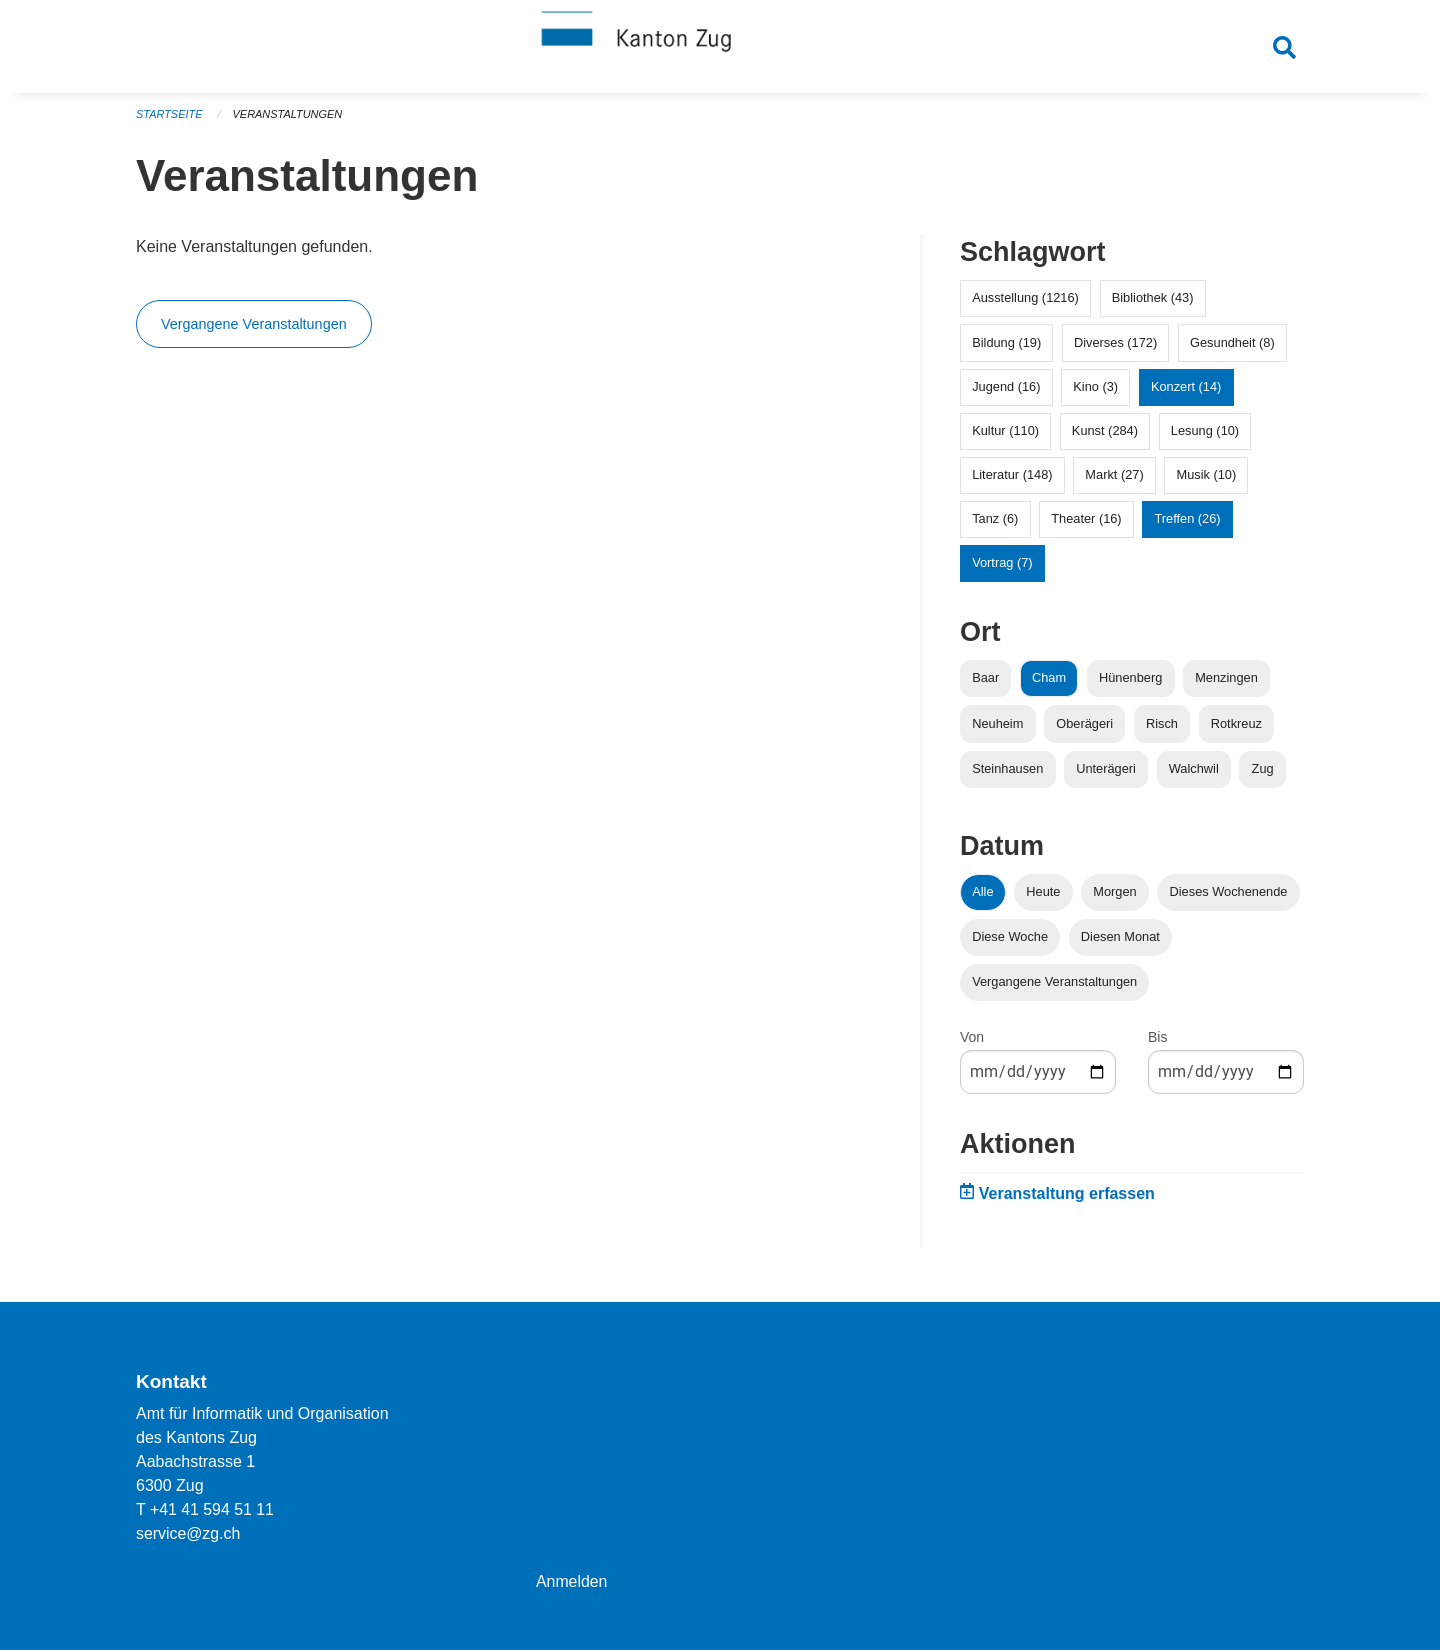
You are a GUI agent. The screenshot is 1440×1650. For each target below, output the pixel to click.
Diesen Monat (1120, 941)
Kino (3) (1095, 391)
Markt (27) (1114, 480)
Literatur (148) (1012, 480)
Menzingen (1226, 683)
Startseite (169, 120)
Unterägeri (1106, 773)
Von (972, 1043)
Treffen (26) (1187, 524)
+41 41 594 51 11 (212, 1509)
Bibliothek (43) (1153, 303)
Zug (1263, 773)
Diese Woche (1010, 941)
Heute (1043, 896)
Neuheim (997, 728)
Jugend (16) (1006, 391)
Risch (1162, 728)
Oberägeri (1084, 728)
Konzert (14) (1186, 391)
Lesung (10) (1205, 435)
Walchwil (1194, 773)
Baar (985, 683)
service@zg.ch (188, 1533)
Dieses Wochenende (1229, 896)
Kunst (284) (1105, 435)
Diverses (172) (1115, 347)
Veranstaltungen (288, 120)
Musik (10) (1207, 480)
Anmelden (572, 1581)
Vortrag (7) (1002, 568)
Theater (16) (1086, 524)
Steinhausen (1007, 773)
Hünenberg (1130, 683)
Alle (982, 896)
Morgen (1114, 896)
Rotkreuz (1236, 728)
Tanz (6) (995, 524)
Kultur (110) (1005, 435)
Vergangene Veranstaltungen (254, 330)
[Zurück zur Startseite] (720, 48)
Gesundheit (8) (1232, 347)
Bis (1157, 1043)
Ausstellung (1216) (1025, 303)
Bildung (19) (1006, 347)
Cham (1049, 683)
